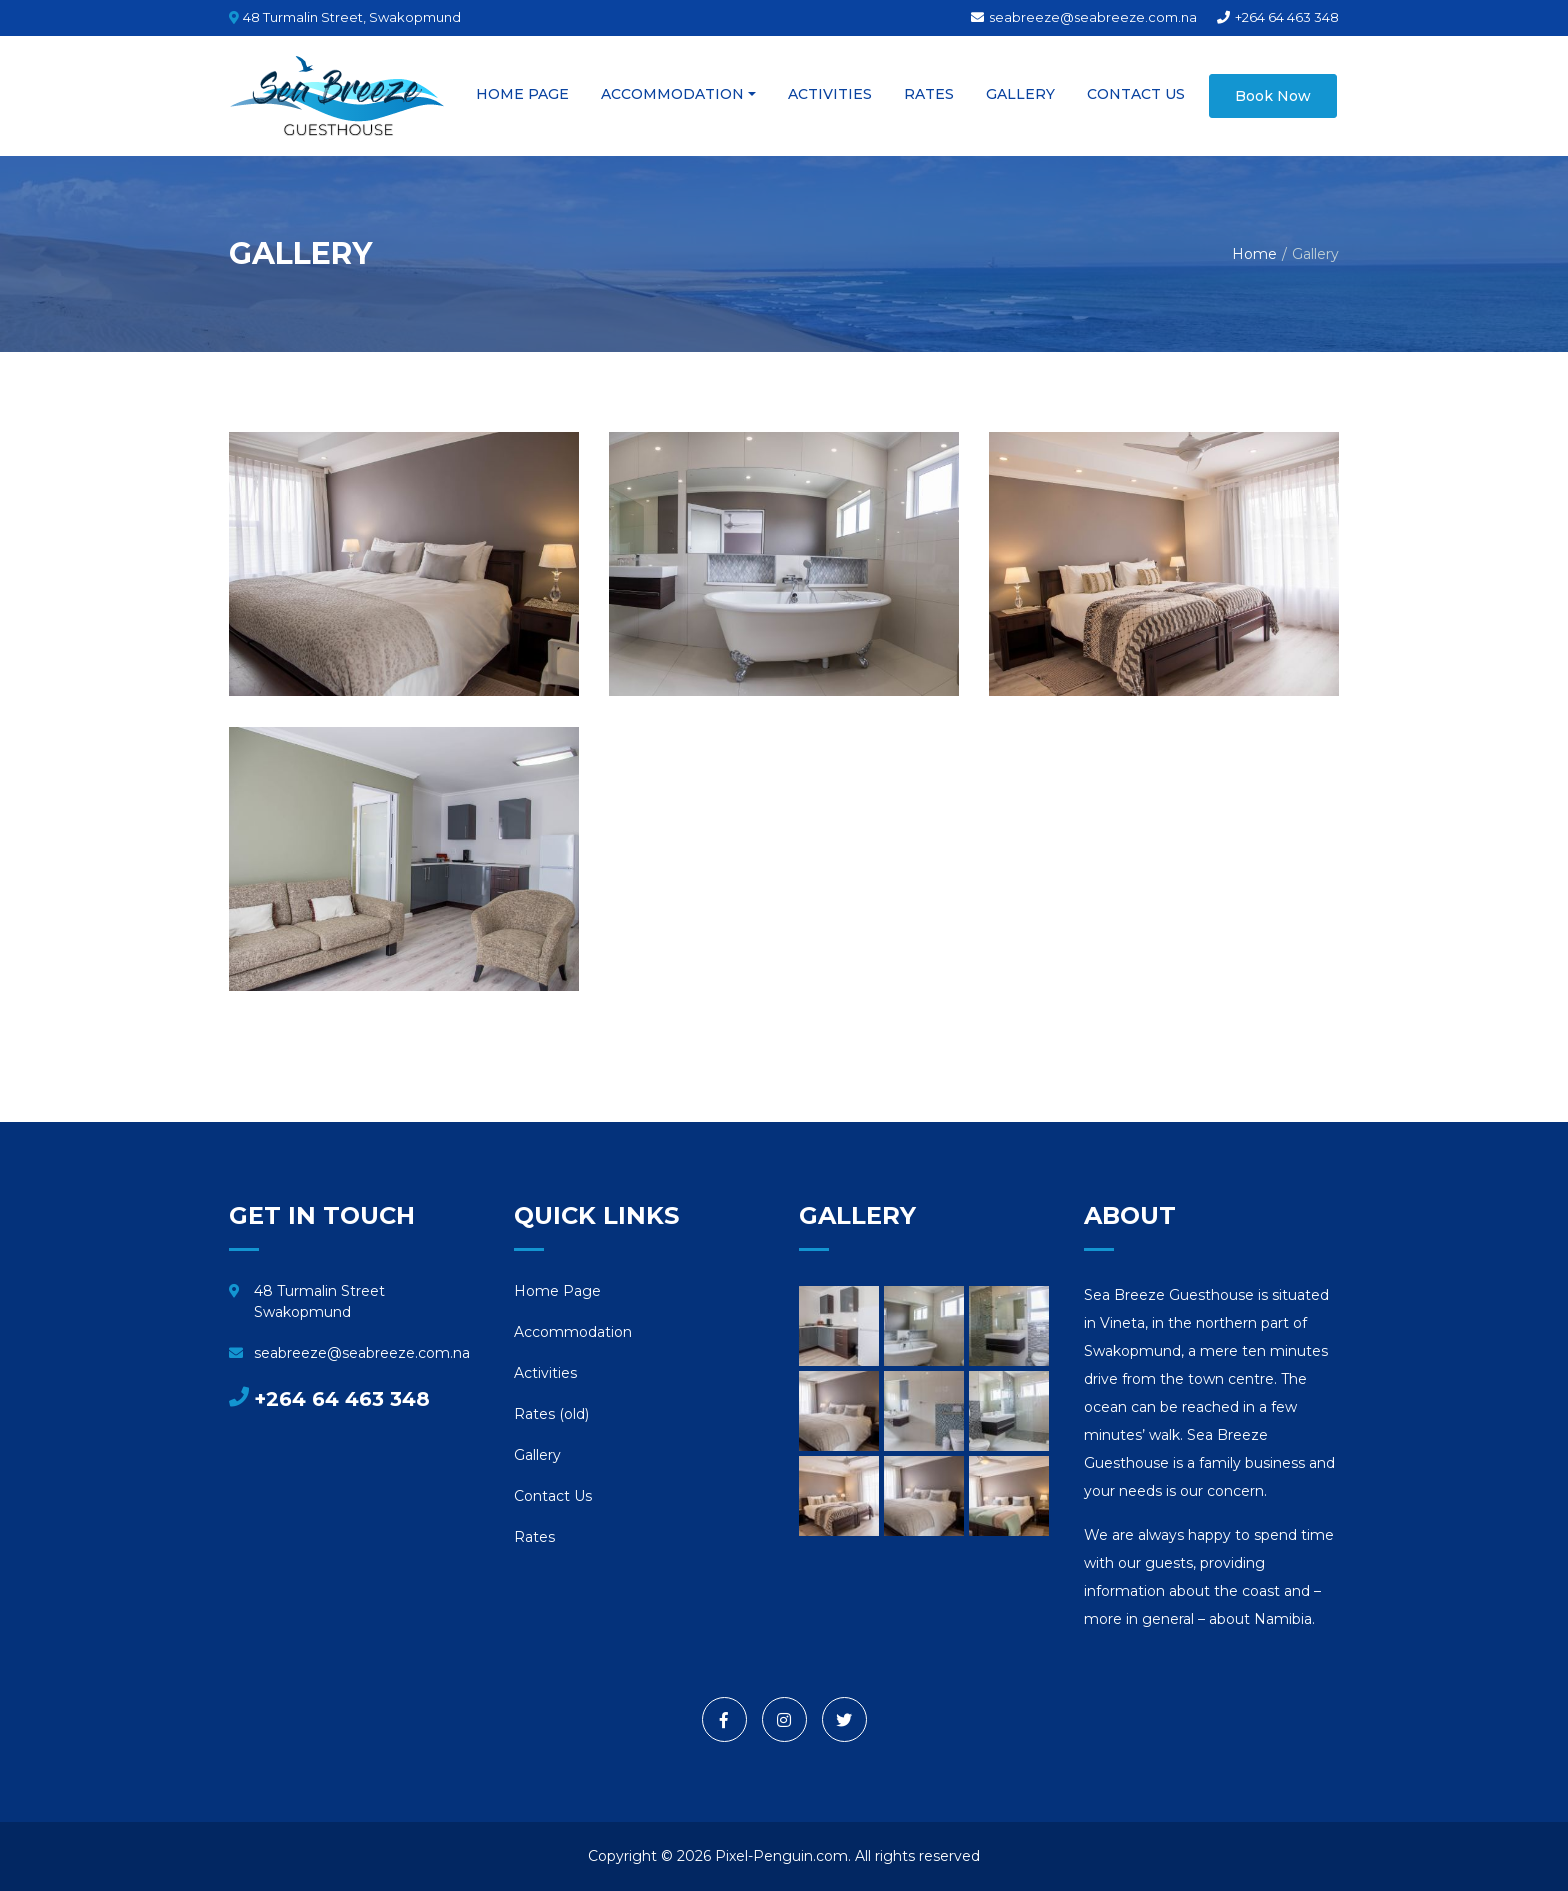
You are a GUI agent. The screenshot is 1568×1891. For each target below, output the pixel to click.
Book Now (1273, 96)
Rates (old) (551, 1414)
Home (1254, 254)
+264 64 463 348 (1278, 17)
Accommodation (573, 1332)
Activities (830, 94)
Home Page (522, 94)
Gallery (1020, 94)
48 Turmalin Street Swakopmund (307, 1301)
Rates (929, 94)
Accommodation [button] (672, 94)
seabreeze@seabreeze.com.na (1084, 17)
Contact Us (1136, 94)
